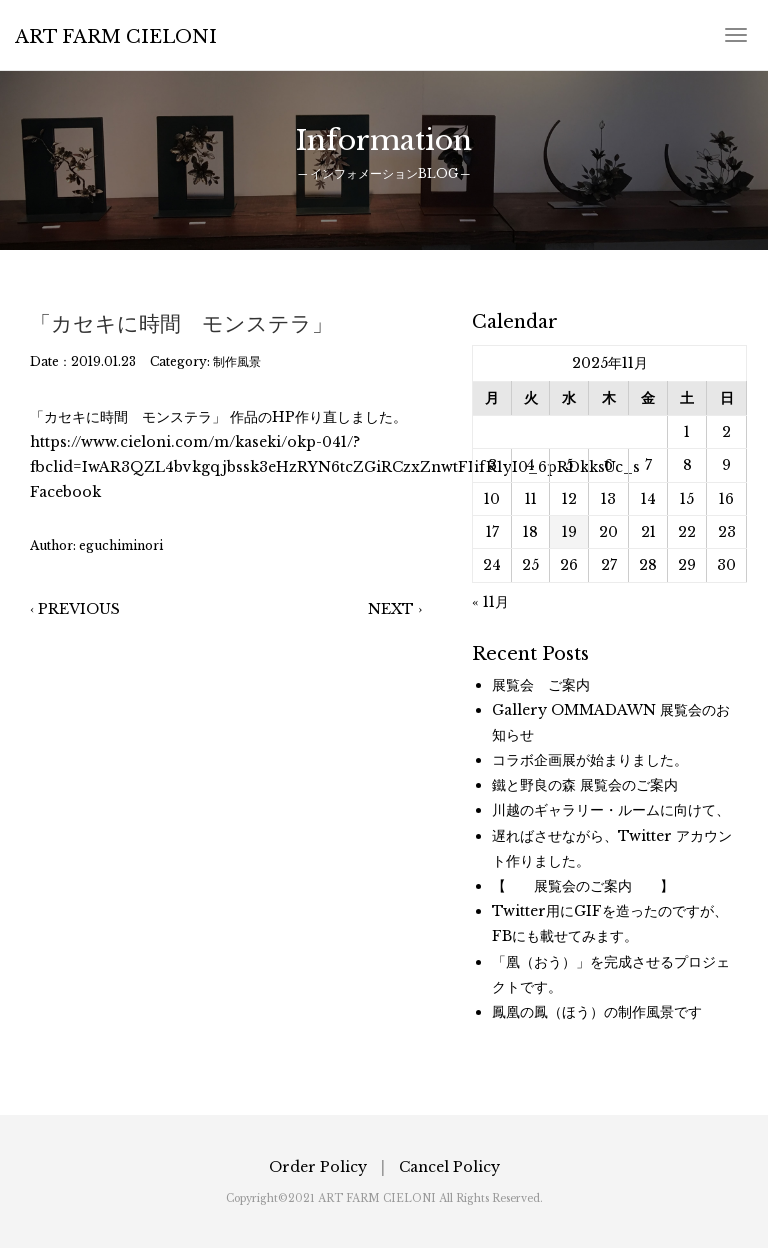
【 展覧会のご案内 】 (583, 886)
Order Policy (318, 1167)
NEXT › (395, 609)
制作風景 (237, 361)
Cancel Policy (449, 1167)
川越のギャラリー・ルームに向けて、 (611, 810)
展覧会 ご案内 (541, 685)
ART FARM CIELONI (116, 37)
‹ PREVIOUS (75, 609)
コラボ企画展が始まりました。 (590, 760)
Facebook (65, 492)
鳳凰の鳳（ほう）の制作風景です (597, 1012)
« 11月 (490, 602)
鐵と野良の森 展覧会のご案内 (585, 785)
